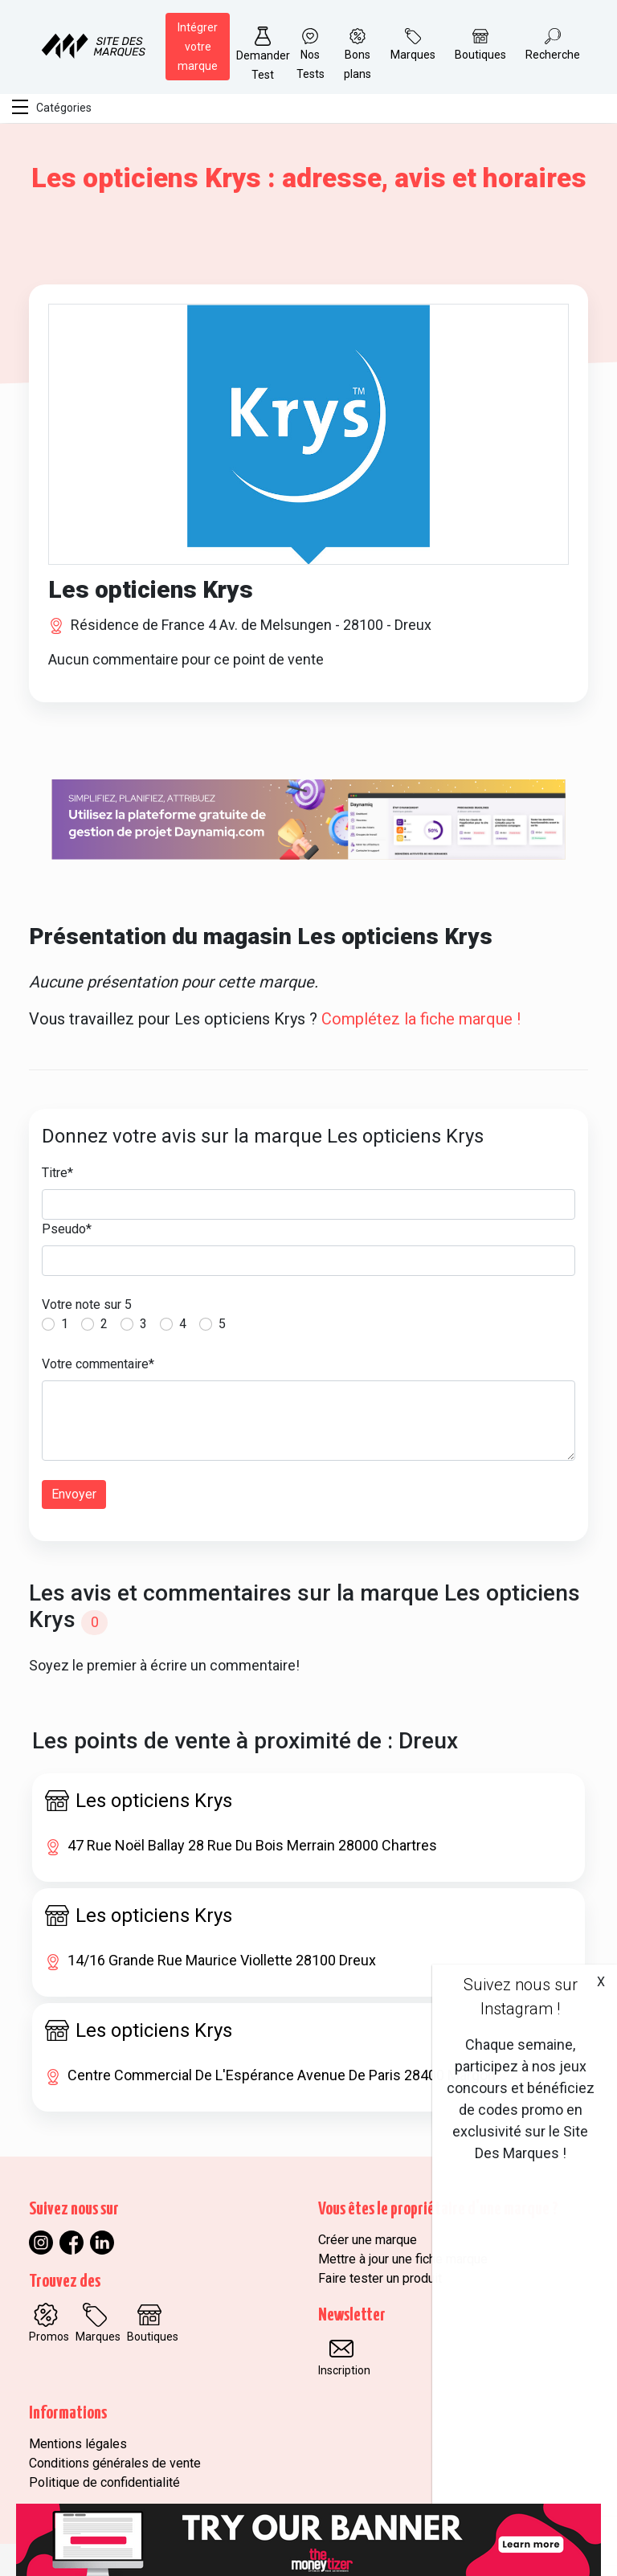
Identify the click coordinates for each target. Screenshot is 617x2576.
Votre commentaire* (98, 1364)
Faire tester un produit (380, 2278)
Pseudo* (67, 1229)
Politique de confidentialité (104, 2482)
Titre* (57, 1172)
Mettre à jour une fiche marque (403, 2259)
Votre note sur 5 (87, 1304)
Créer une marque (367, 2239)
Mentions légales (78, 2443)
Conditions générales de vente (115, 2463)
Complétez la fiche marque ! (421, 1018)
